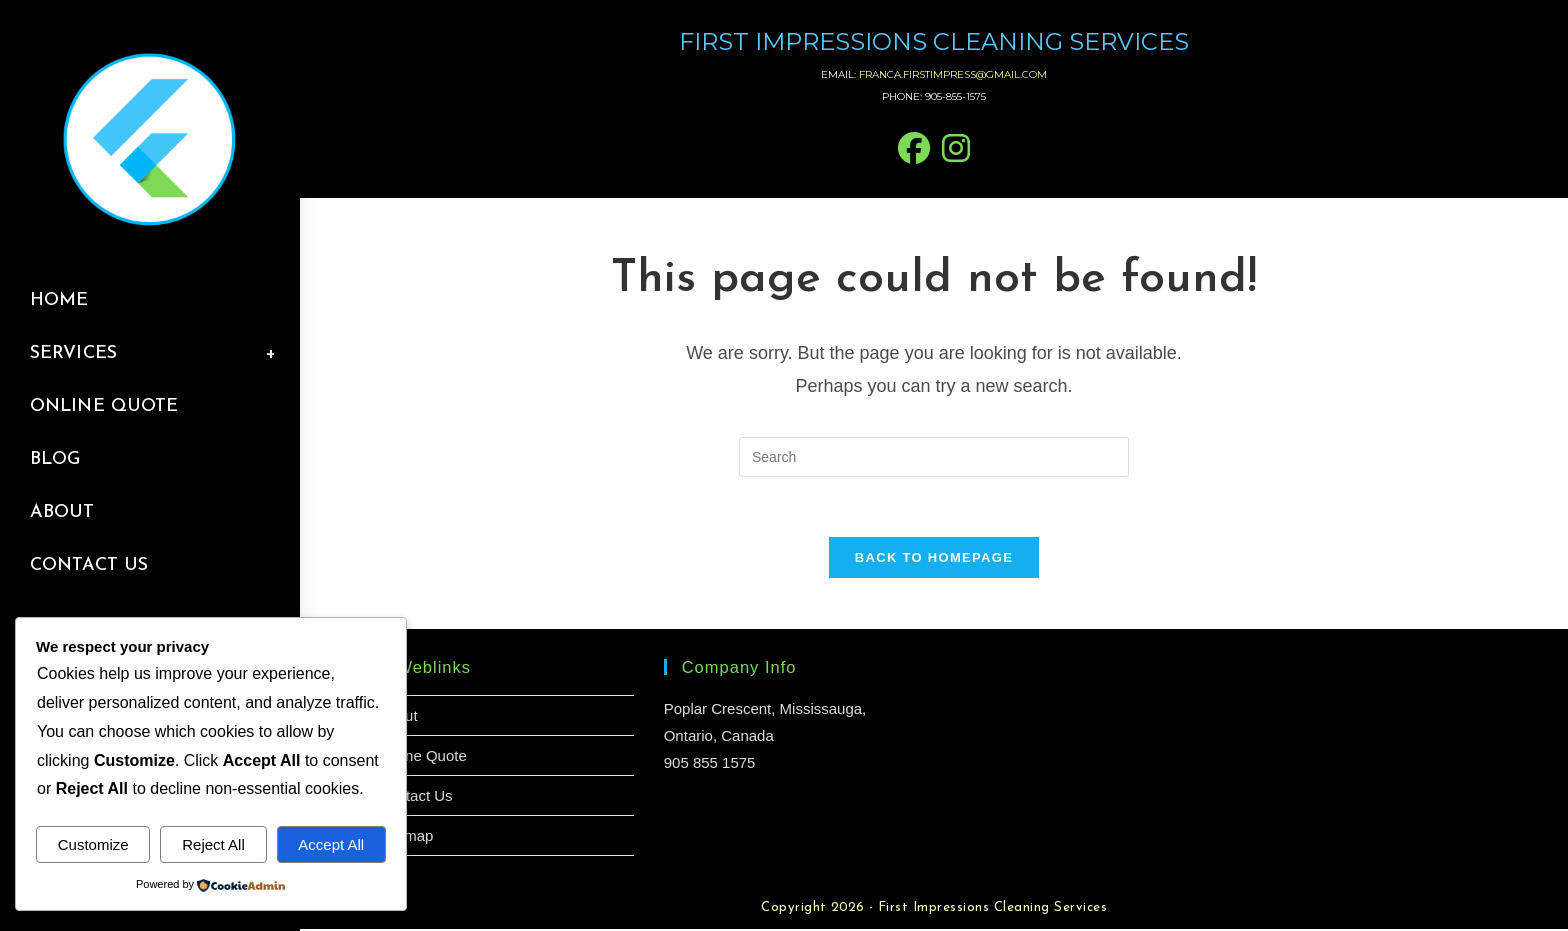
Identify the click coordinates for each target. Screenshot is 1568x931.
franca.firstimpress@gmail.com (953, 74)
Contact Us (415, 797)
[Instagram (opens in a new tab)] (956, 150)
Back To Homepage (934, 558)
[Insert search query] (934, 457)
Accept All (331, 844)
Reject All (213, 844)
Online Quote (422, 757)
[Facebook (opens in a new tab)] (914, 150)
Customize (93, 844)
